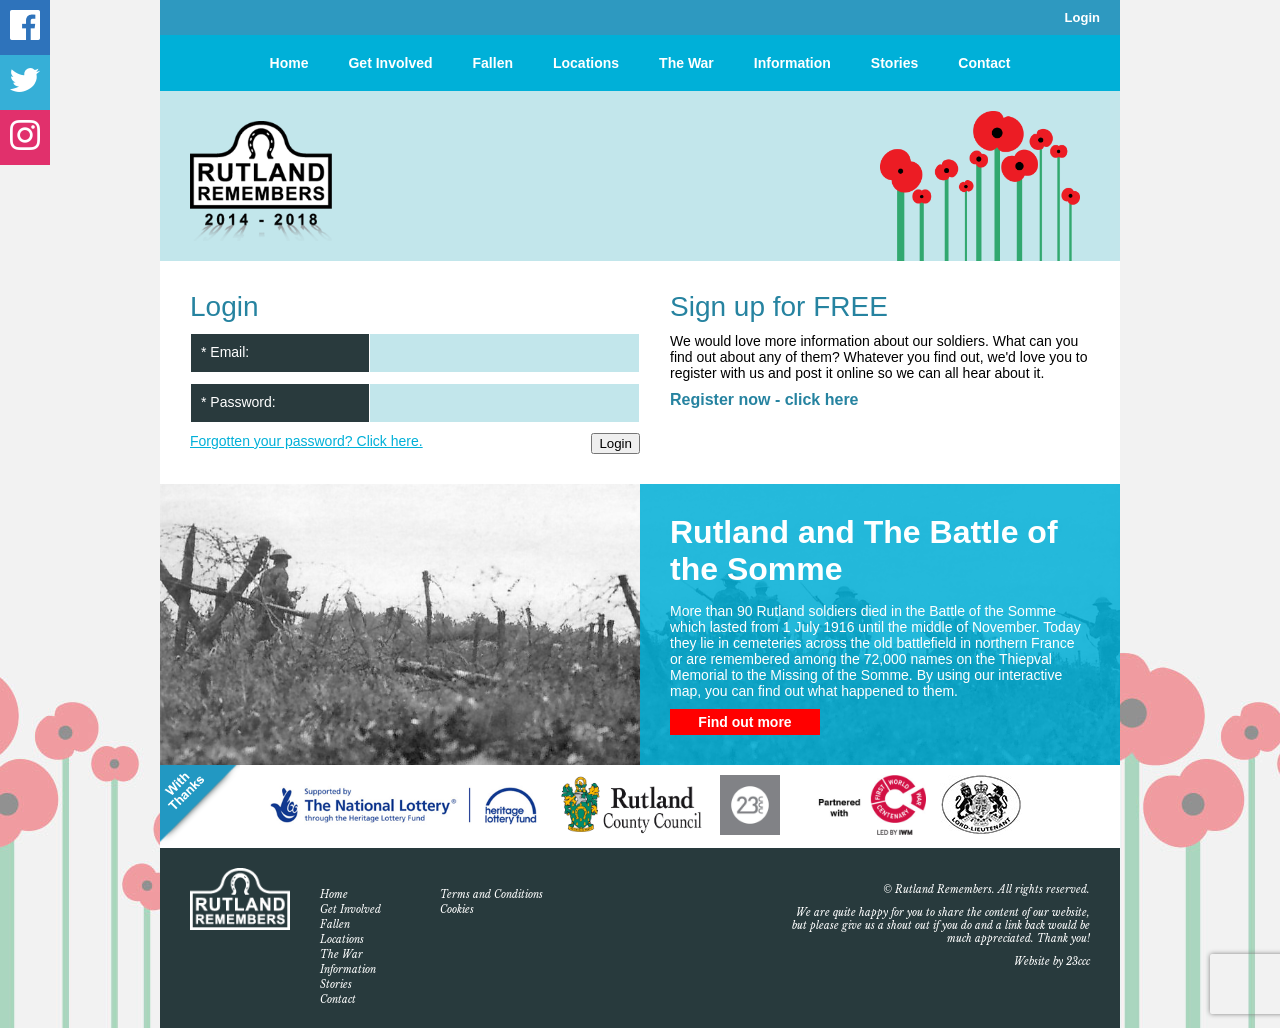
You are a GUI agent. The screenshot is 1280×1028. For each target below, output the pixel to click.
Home (289, 63)
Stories (894, 63)
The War (686, 63)
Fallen (493, 63)
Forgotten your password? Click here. (306, 441)
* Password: (238, 402)
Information (792, 63)
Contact (984, 63)
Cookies (457, 909)
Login (1082, 17)
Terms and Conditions (491, 894)
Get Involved (390, 63)
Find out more (744, 722)
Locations (586, 63)
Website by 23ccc (1052, 961)
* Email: (225, 352)
